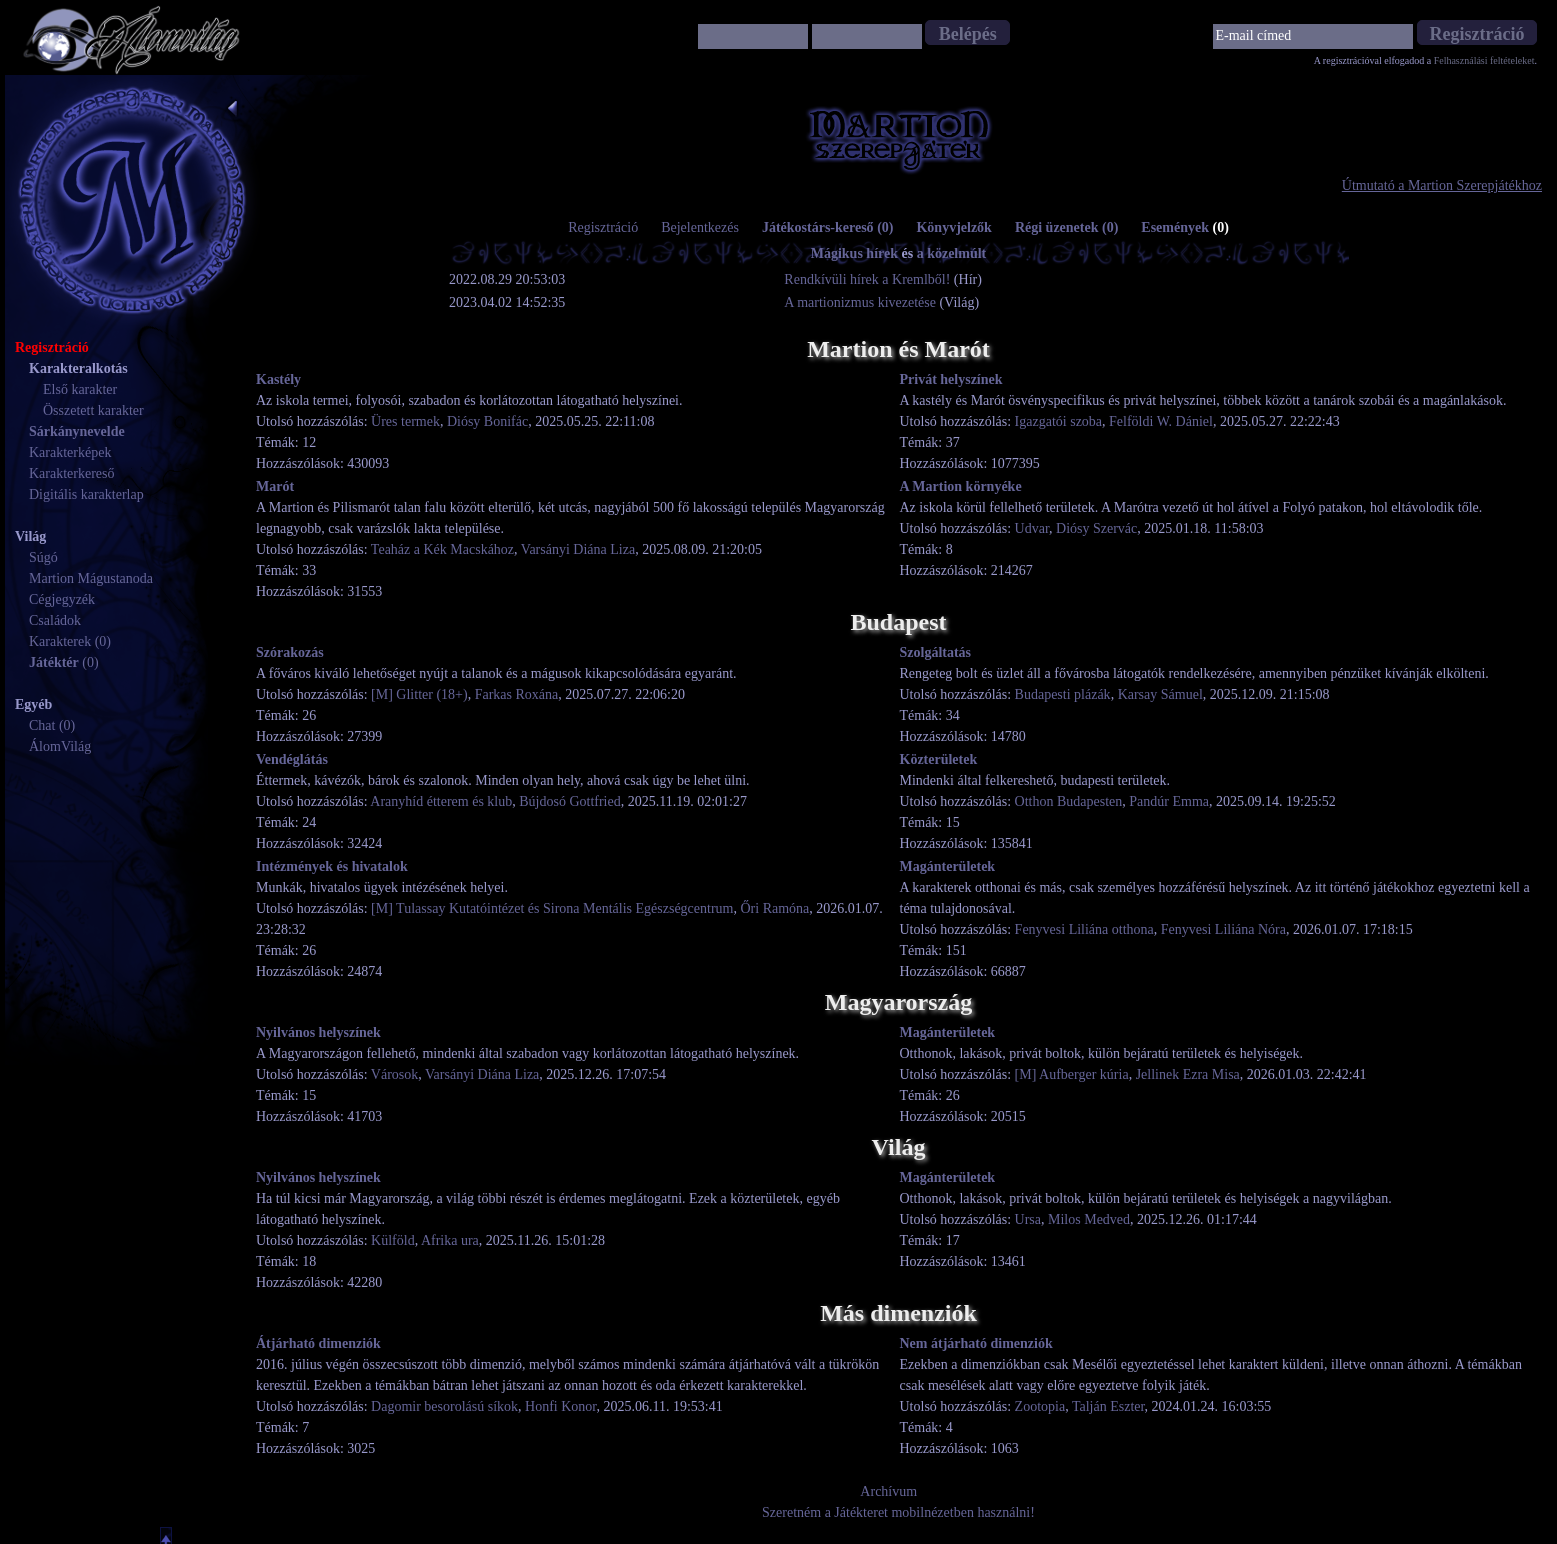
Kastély (278, 379)
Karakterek (60, 641)
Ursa (1028, 1219)
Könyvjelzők (953, 227)
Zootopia (1040, 1406)
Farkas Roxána (517, 694)
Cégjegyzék (62, 599)
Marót (275, 486)
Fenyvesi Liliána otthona (1084, 929)
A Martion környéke (961, 486)
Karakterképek (70, 452)
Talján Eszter (1108, 1406)
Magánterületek (948, 866)
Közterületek (939, 759)
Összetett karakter (93, 410)
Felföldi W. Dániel (1161, 421)
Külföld (393, 1240)
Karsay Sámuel (1160, 694)
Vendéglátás (292, 759)
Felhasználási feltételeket (1484, 60)
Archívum (888, 1491)
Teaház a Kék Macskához (442, 549)
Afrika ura (450, 1240)
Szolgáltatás (936, 652)
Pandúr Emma (1169, 801)
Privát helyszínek (951, 379)
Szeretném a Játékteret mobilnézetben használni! (898, 1512)
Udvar (1032, 528)
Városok (394, 1074)
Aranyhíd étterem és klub (441, 801)
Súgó (43, 557)
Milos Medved (1089, 1219)
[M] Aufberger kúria (1072, 1074)
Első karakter (80, 389)
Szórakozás (290, 652)
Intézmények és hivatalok (332, 866)
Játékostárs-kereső (828, 227)
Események (1185, 227)
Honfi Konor (560, 1406)
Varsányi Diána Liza (578, 549)
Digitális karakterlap (86, 494)
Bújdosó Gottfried (570, 801)
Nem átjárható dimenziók (976, 1343)
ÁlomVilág (60, 746)
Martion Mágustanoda (91, 578)
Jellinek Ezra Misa (1188, 1074)
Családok (55, 620)
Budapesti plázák (1063, 694)
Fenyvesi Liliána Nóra (1223, 929)
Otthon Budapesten (1069, 801)
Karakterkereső (72, 473)
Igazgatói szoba (1058, 421)
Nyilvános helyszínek (318, 1032)
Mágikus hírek (854, 253)
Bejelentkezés (700, 227)
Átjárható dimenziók (318, 1343)
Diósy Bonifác (487, 421)
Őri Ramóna (774, 908)
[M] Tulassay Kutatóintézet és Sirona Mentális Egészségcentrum (552, 908)
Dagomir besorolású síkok (444, 1406)
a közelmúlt (952, 253)
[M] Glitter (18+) (419, 694)
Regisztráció (603, 227)
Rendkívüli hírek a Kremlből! (869, 279)
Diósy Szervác (1096, 528)
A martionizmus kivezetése (860, 302)
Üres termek (405, 421)
